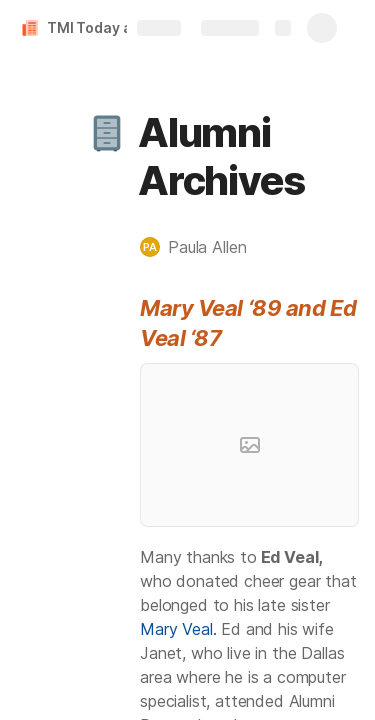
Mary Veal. (178, 629)
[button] (107, 133)
